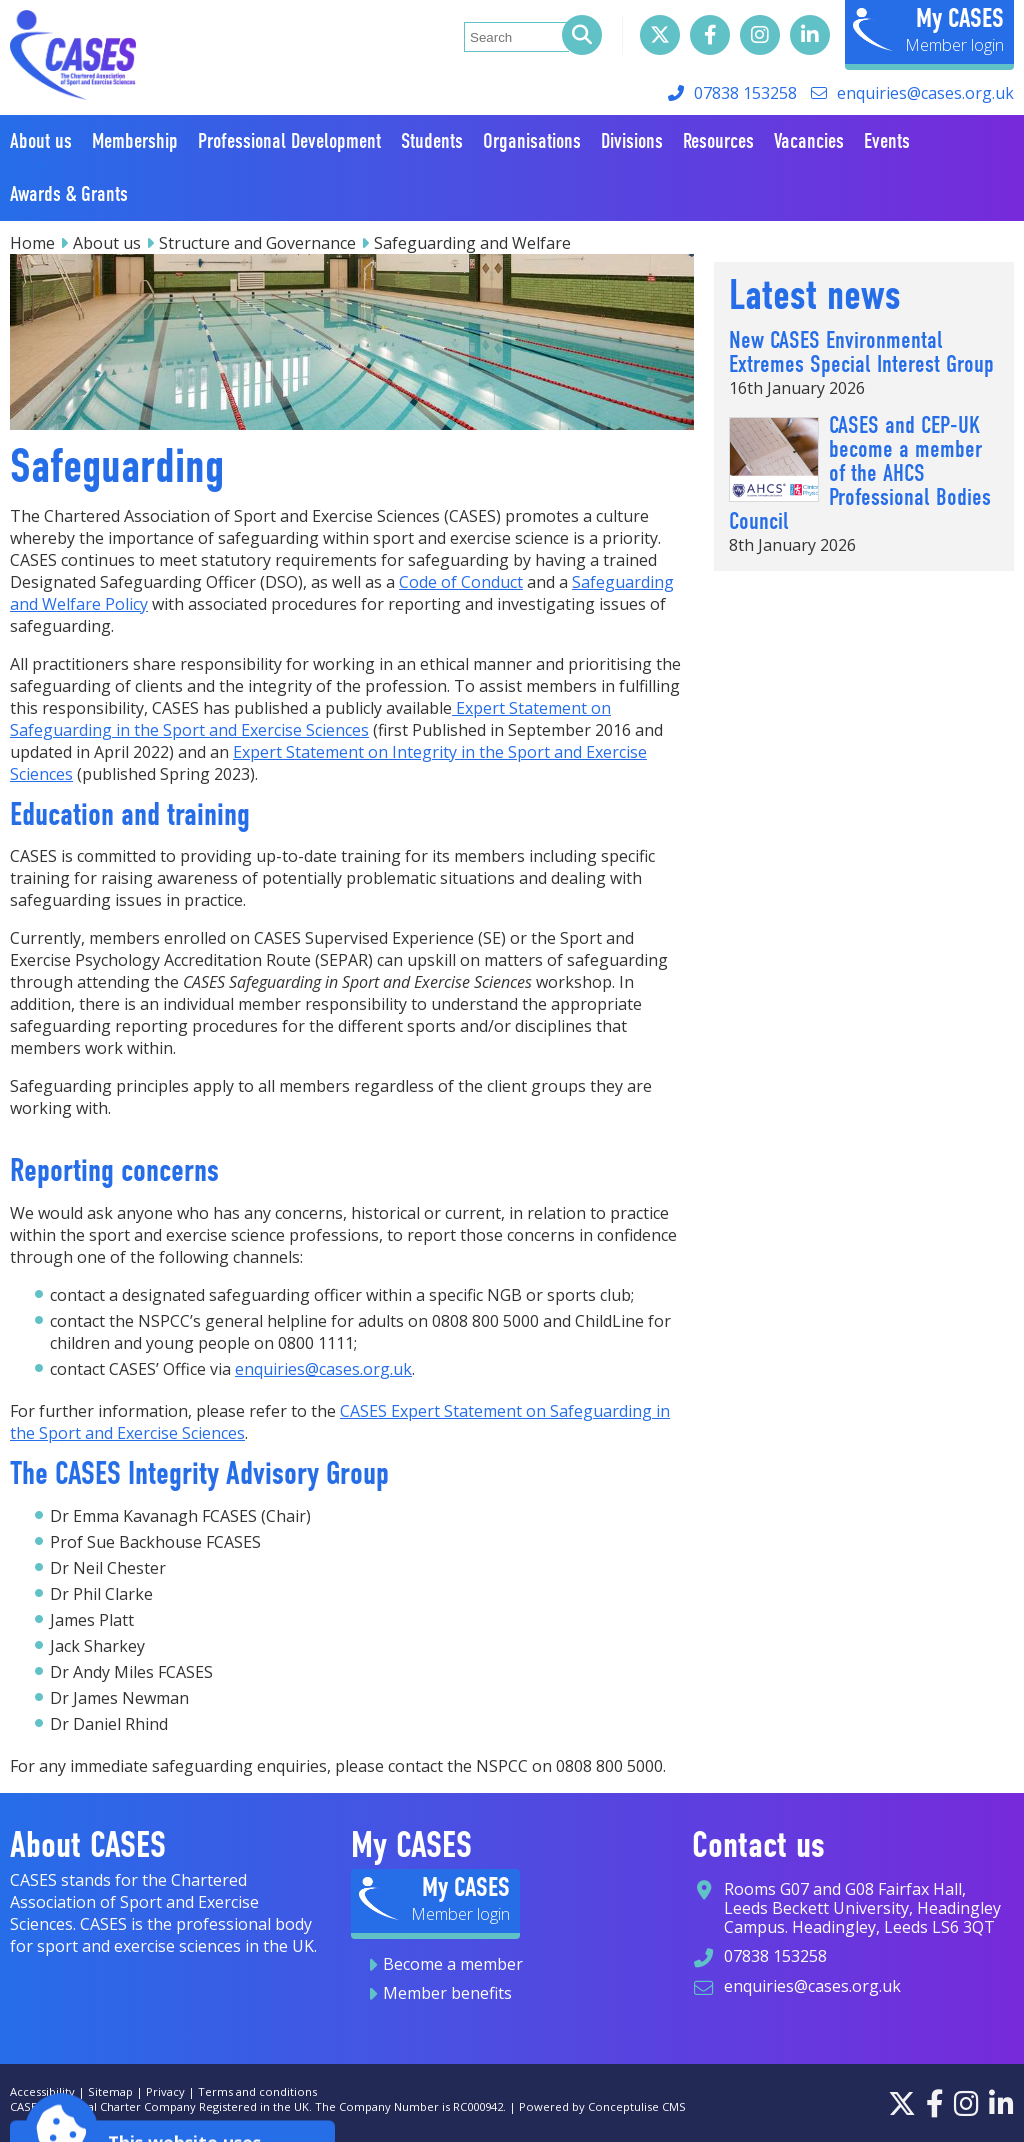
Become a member (453, 1964)
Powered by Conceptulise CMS (602, 2106)
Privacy (165, 2091)
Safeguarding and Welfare (472, 243)
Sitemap (110, 2091)
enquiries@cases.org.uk (925, 93)
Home (32, 243)
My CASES (960, 18)
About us (107, 243)
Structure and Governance (257, 243)
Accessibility (42, 2091)
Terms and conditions (257, 2091)
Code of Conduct (461, 582)
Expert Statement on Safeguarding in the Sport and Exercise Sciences (310, 719)
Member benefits (447, 1993)
